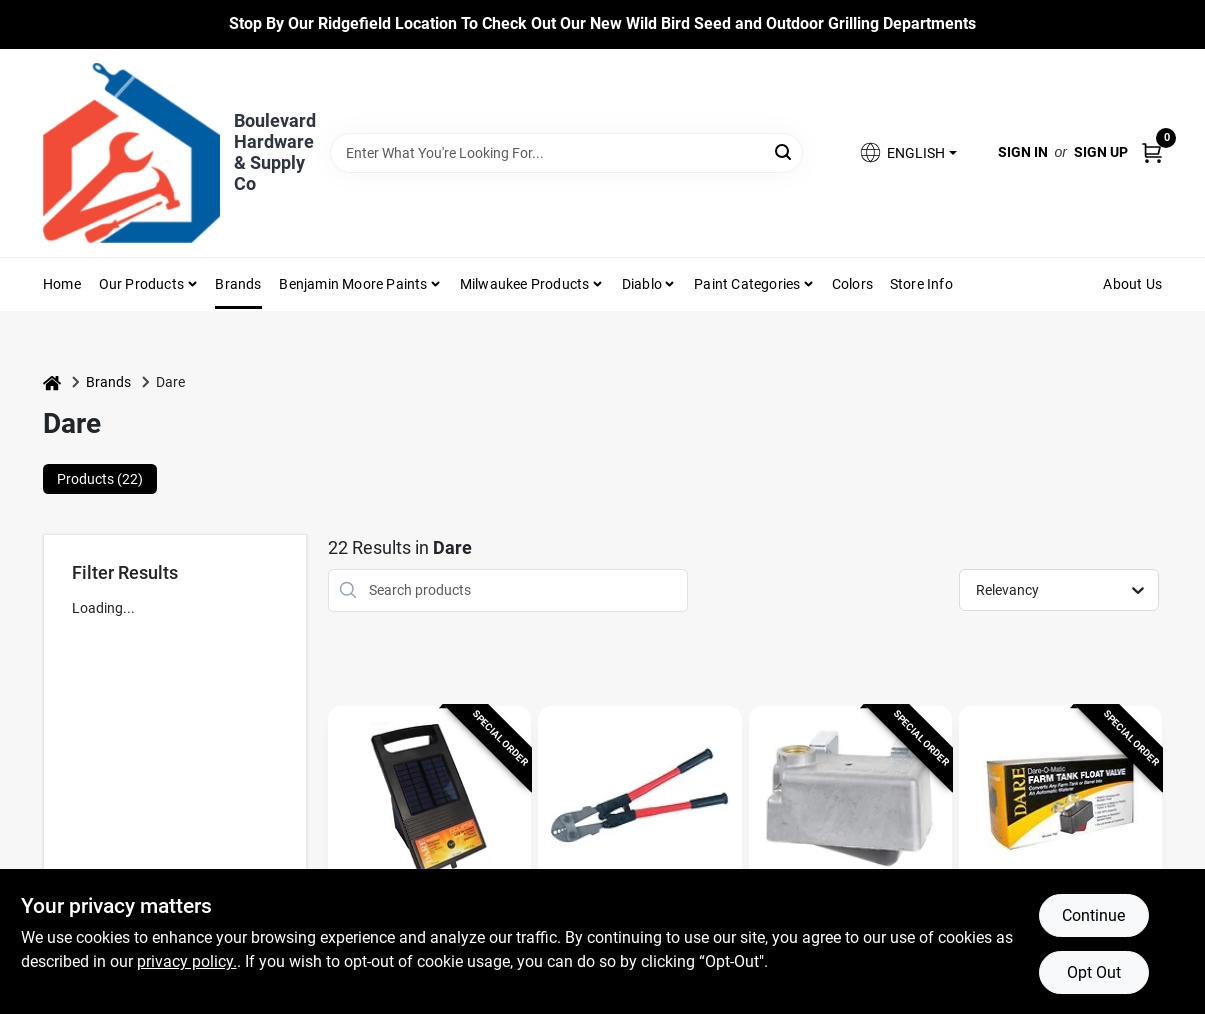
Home (62, 284)
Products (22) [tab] (100, 479)
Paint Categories (747, 284)
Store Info (921, 284)
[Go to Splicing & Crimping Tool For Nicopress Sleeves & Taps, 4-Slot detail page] (639, 802)
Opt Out (1094, 972)
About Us (1132, 284)
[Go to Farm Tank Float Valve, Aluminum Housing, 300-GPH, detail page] (850, 802)
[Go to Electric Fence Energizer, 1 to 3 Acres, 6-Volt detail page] (429, 802)
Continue (1093, 915)
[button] (907, 152)
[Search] (784, 151)
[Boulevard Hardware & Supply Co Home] (131, 153)
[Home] (52, 382)
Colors (852, 284)
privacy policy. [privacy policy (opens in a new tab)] (187, 961)
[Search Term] (566, 153)
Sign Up (1101, 152)
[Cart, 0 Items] (1152, 152)
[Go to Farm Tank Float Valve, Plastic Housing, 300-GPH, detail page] (1060, 802)
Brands (238, 284)
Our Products (141, 284)
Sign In (1023, 152)
